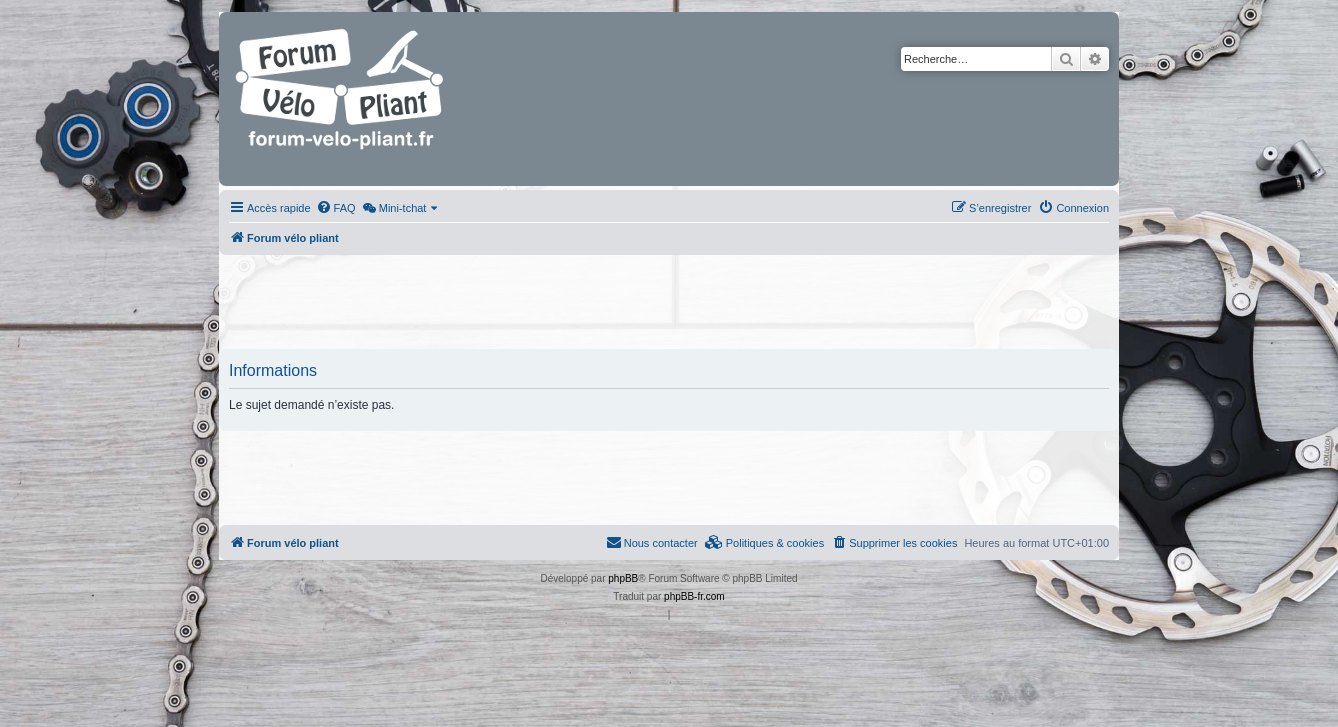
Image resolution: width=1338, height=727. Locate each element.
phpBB (623, 578)
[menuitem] (336, 208)
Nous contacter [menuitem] (652, 542)
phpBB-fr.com (694, 596)
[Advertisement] (669, 304)
